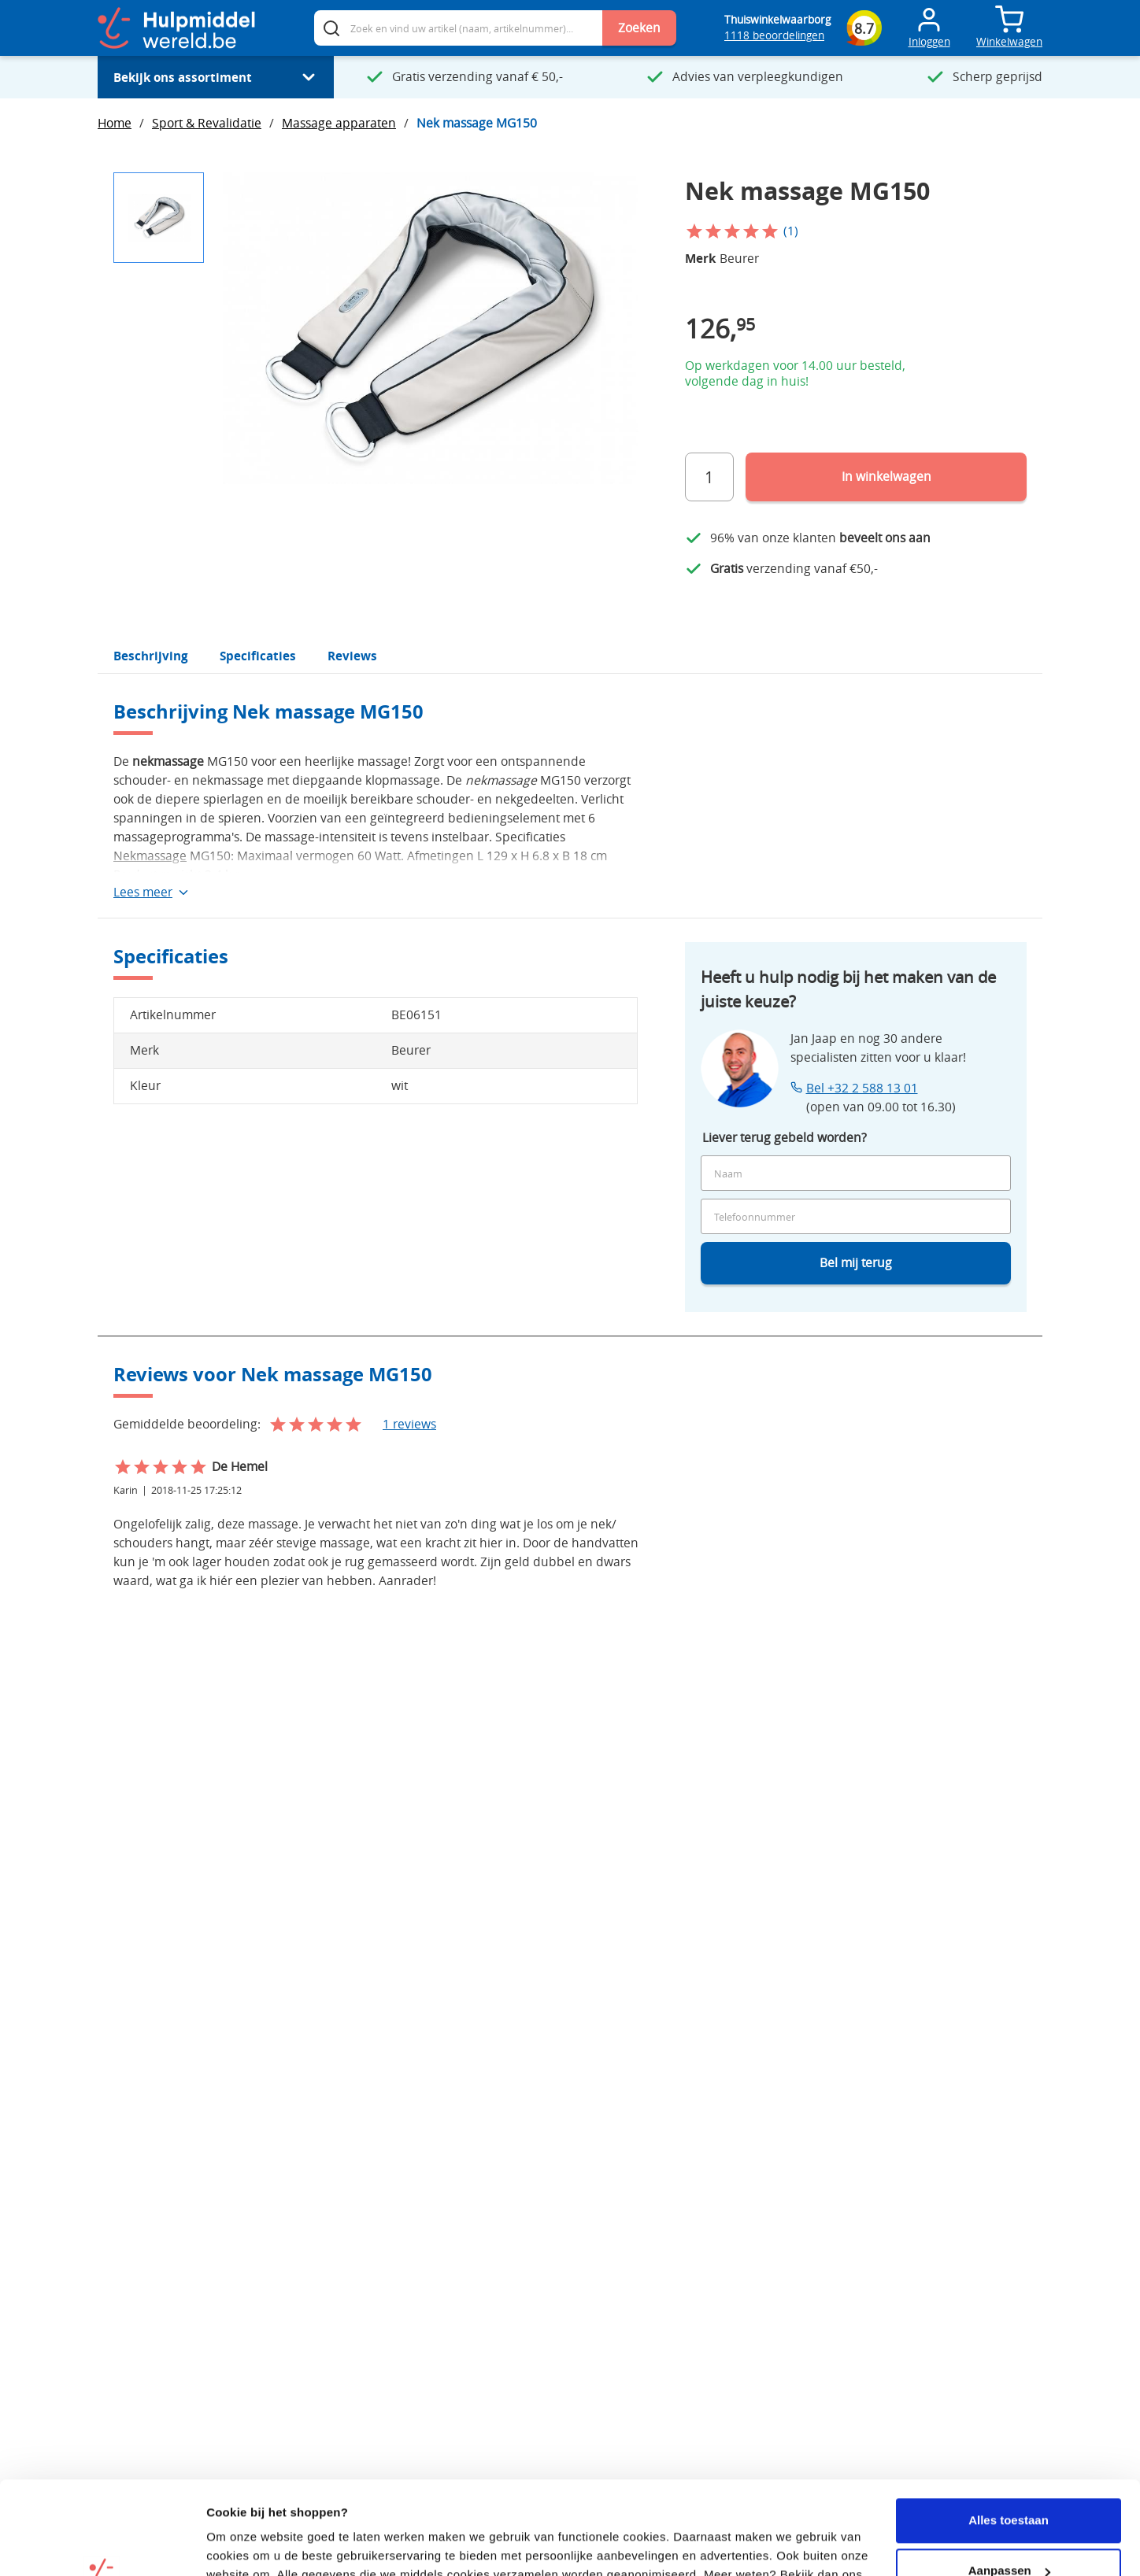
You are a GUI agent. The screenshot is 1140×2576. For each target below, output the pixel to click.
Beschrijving (150, 655)
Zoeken (639, 28)
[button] (158, 217)
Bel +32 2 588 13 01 (862, 1088)
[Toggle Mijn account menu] (929, 28)
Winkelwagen (1009, 42)
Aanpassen (1009, 2477)
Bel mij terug (856, 1263)
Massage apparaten (339, 123)
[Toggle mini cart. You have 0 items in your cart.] (1009, 20)
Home (114, 123)
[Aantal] (709, 477)
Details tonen (243, 2545)
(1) (790, 231)
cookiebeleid (244, 2500)
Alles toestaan (1008, 2427)
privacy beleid (346, 2500)
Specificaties (258, 655)
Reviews (352, 655)
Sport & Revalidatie (206, 123)
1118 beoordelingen (774, 35)
